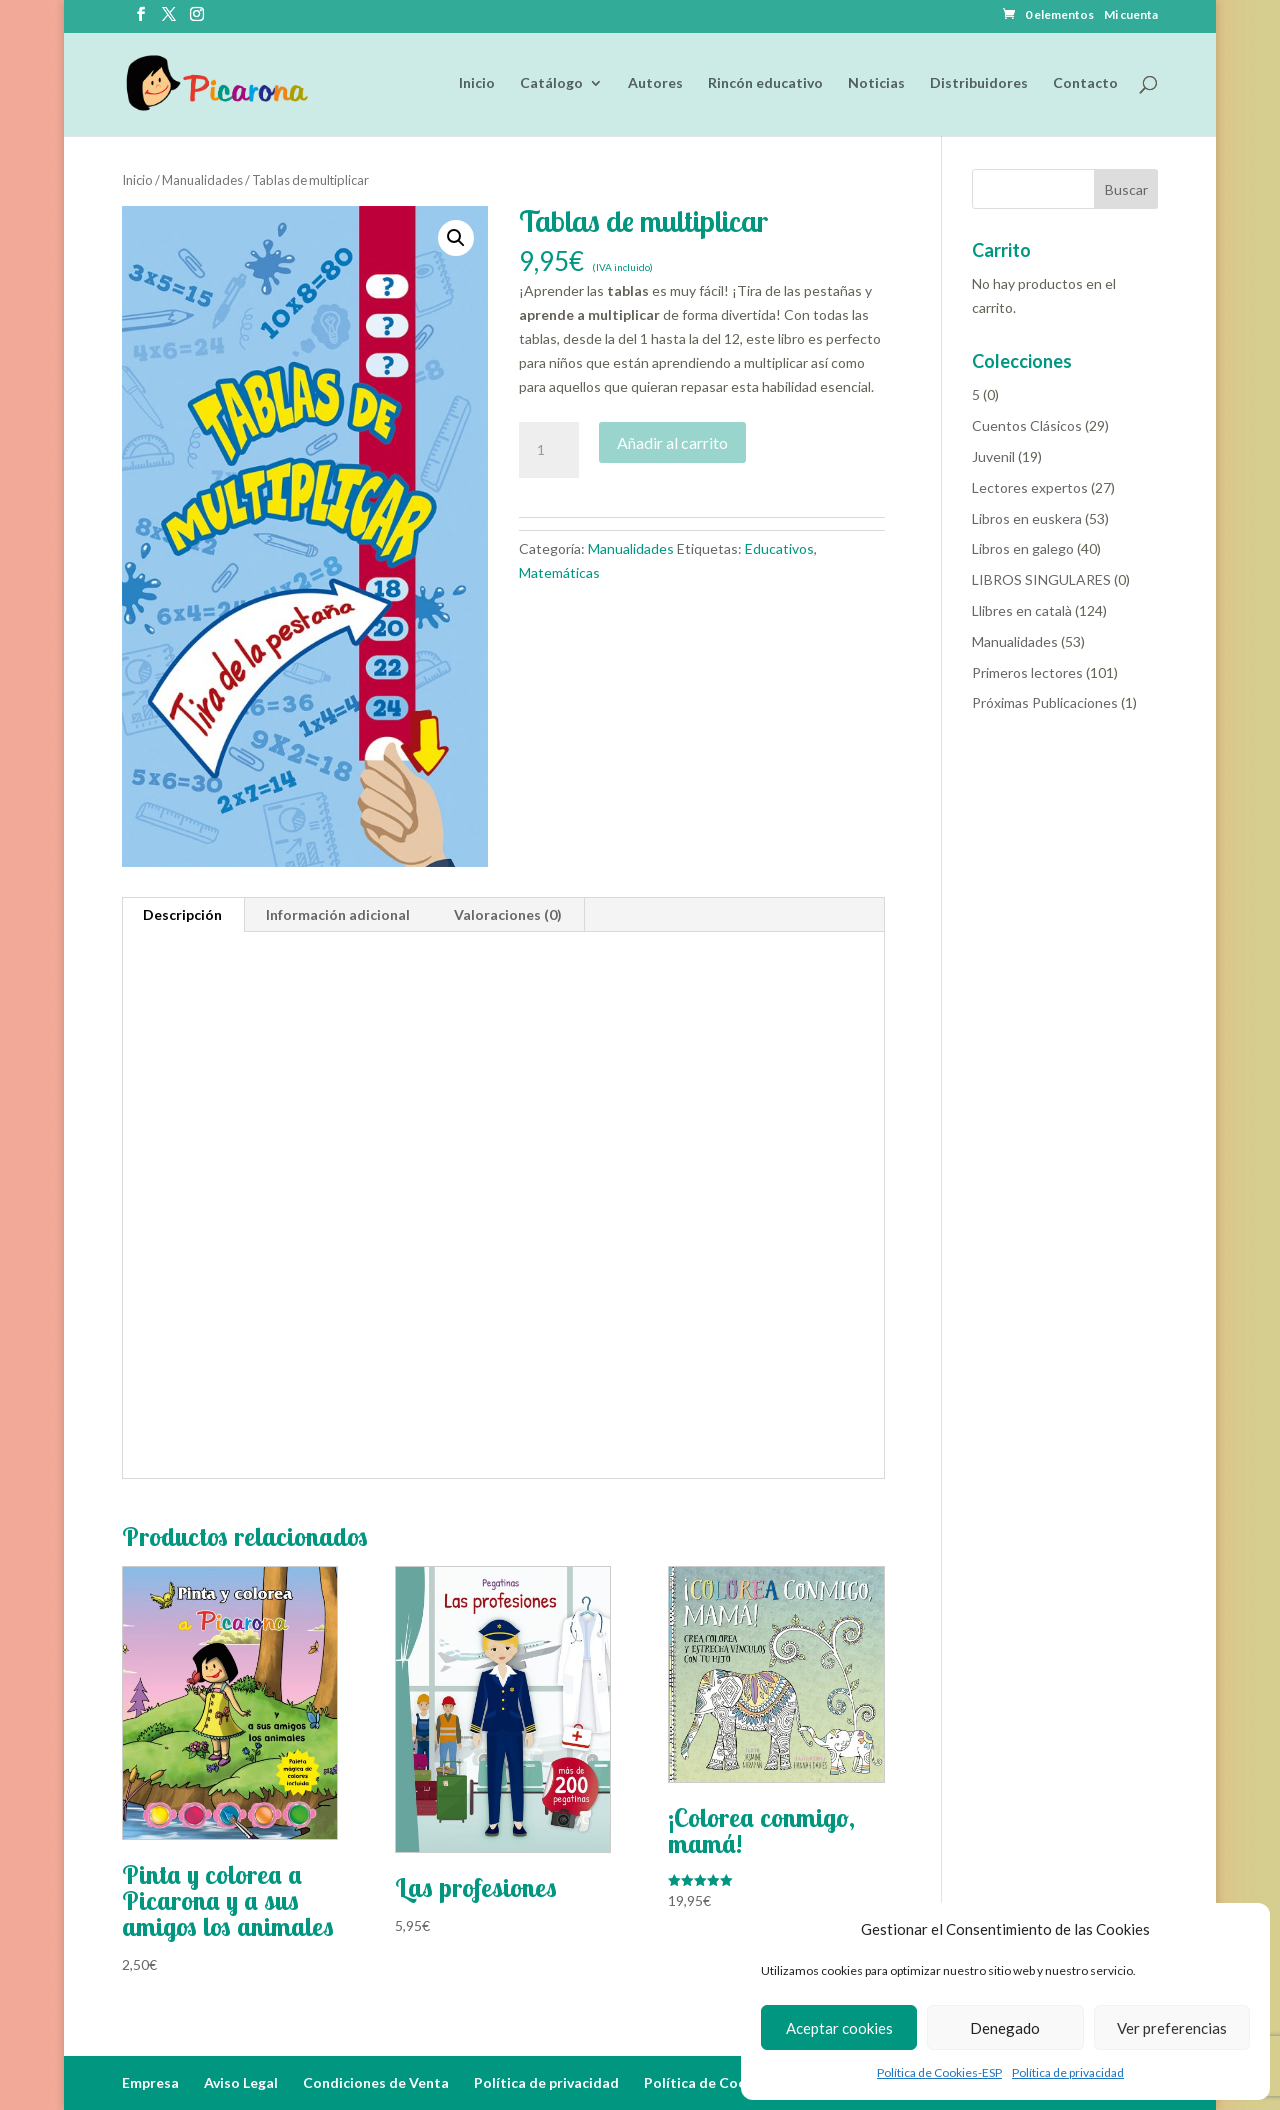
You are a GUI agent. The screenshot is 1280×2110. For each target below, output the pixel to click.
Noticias (876, 83)
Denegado (1005, 2028)
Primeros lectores (1027, 672)
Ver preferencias (1172, 2028)
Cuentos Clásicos (1027, 425)
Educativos (779, 548)
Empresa (150, 2082)
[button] (456, 238)
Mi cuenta (1131, 15)
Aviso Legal (241, 2082)
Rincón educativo (765, 83)
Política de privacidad (1068, 2072)
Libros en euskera (1027, 518)
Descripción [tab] (182, 914)
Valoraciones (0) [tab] (508, 914)
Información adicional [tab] (338, 914)
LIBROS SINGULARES (1041, 579)
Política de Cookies (709, 2082)
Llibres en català (1022, 610)
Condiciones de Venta (376, 2082)
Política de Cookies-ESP (939, 2072)
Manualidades (202, 180)
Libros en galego (1023, 548)
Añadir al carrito (672, 442)
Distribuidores (979, 83)
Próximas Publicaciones (1045, 702)
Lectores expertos (1030, 487)
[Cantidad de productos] (549, 450)
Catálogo (551, 83)
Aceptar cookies (839, 2028)
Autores (655, 83)
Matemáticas (559, 572)
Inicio (477, 83)
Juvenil (993, 456)
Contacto (1085, 83)
